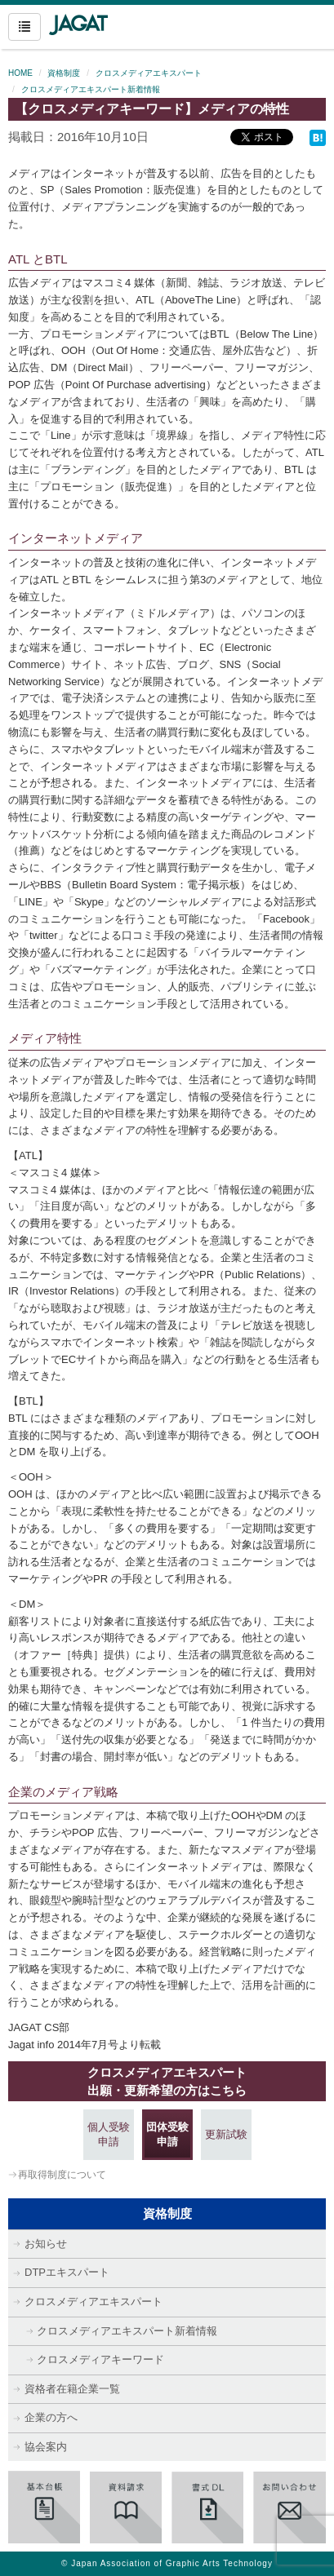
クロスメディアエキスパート (149, 73)
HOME (20, 73)
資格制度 (63, 73)
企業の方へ (51, 2417)
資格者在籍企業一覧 (72, 2389)
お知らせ (45, 2243)
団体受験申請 (167, 2135)
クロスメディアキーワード (100, 2359)
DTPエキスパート (66, 2272)
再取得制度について (62, 2174)
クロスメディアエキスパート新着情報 (90, 89)
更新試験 (226, 2134)
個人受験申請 (108, 2135)
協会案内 (45, 2447)
